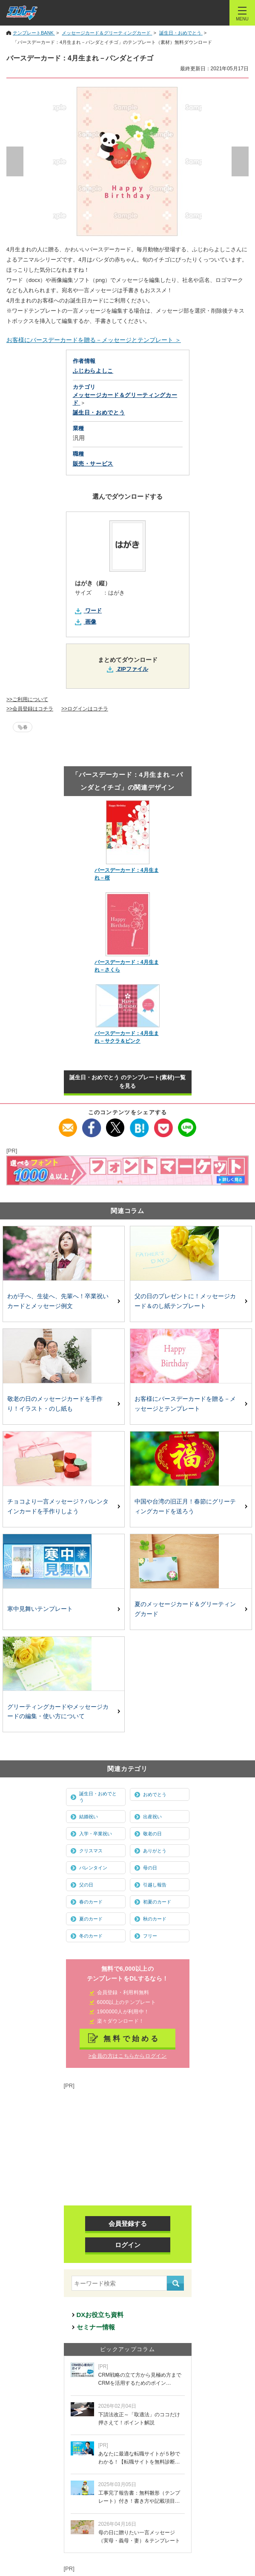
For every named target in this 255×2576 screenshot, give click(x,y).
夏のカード (91, 1918)
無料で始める (131, 2038)
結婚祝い (88, 1816)
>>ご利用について (27, 699)
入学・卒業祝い (95, 1833)
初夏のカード (157, 1901)
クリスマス (91, 1850)
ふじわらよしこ (93, 371)
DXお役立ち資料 (100, 2314)
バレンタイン (93, 1867)
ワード (93, 610)
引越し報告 (154, 1884)
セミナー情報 (96, 2327)
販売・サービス (93, 463)
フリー (150, 1935)
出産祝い (152, 1816)
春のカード (91, 1901)
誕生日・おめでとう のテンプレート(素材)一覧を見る (127, 1081)
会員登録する (128, 2223)
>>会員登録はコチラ (29, 709)
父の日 (86, 1884)
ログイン (127, 2244)
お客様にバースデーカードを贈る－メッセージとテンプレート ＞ (93, 339)
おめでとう (154, 1794)
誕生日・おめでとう (98, 1797)
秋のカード (154, 1918)
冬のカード (91, 1935)
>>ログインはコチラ (84, 709)
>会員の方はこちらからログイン (127, 2056)
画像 (90, 621)
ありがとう (154, 1850)
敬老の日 (152, 1833)
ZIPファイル (132, 669)
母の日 (150, 1867)
